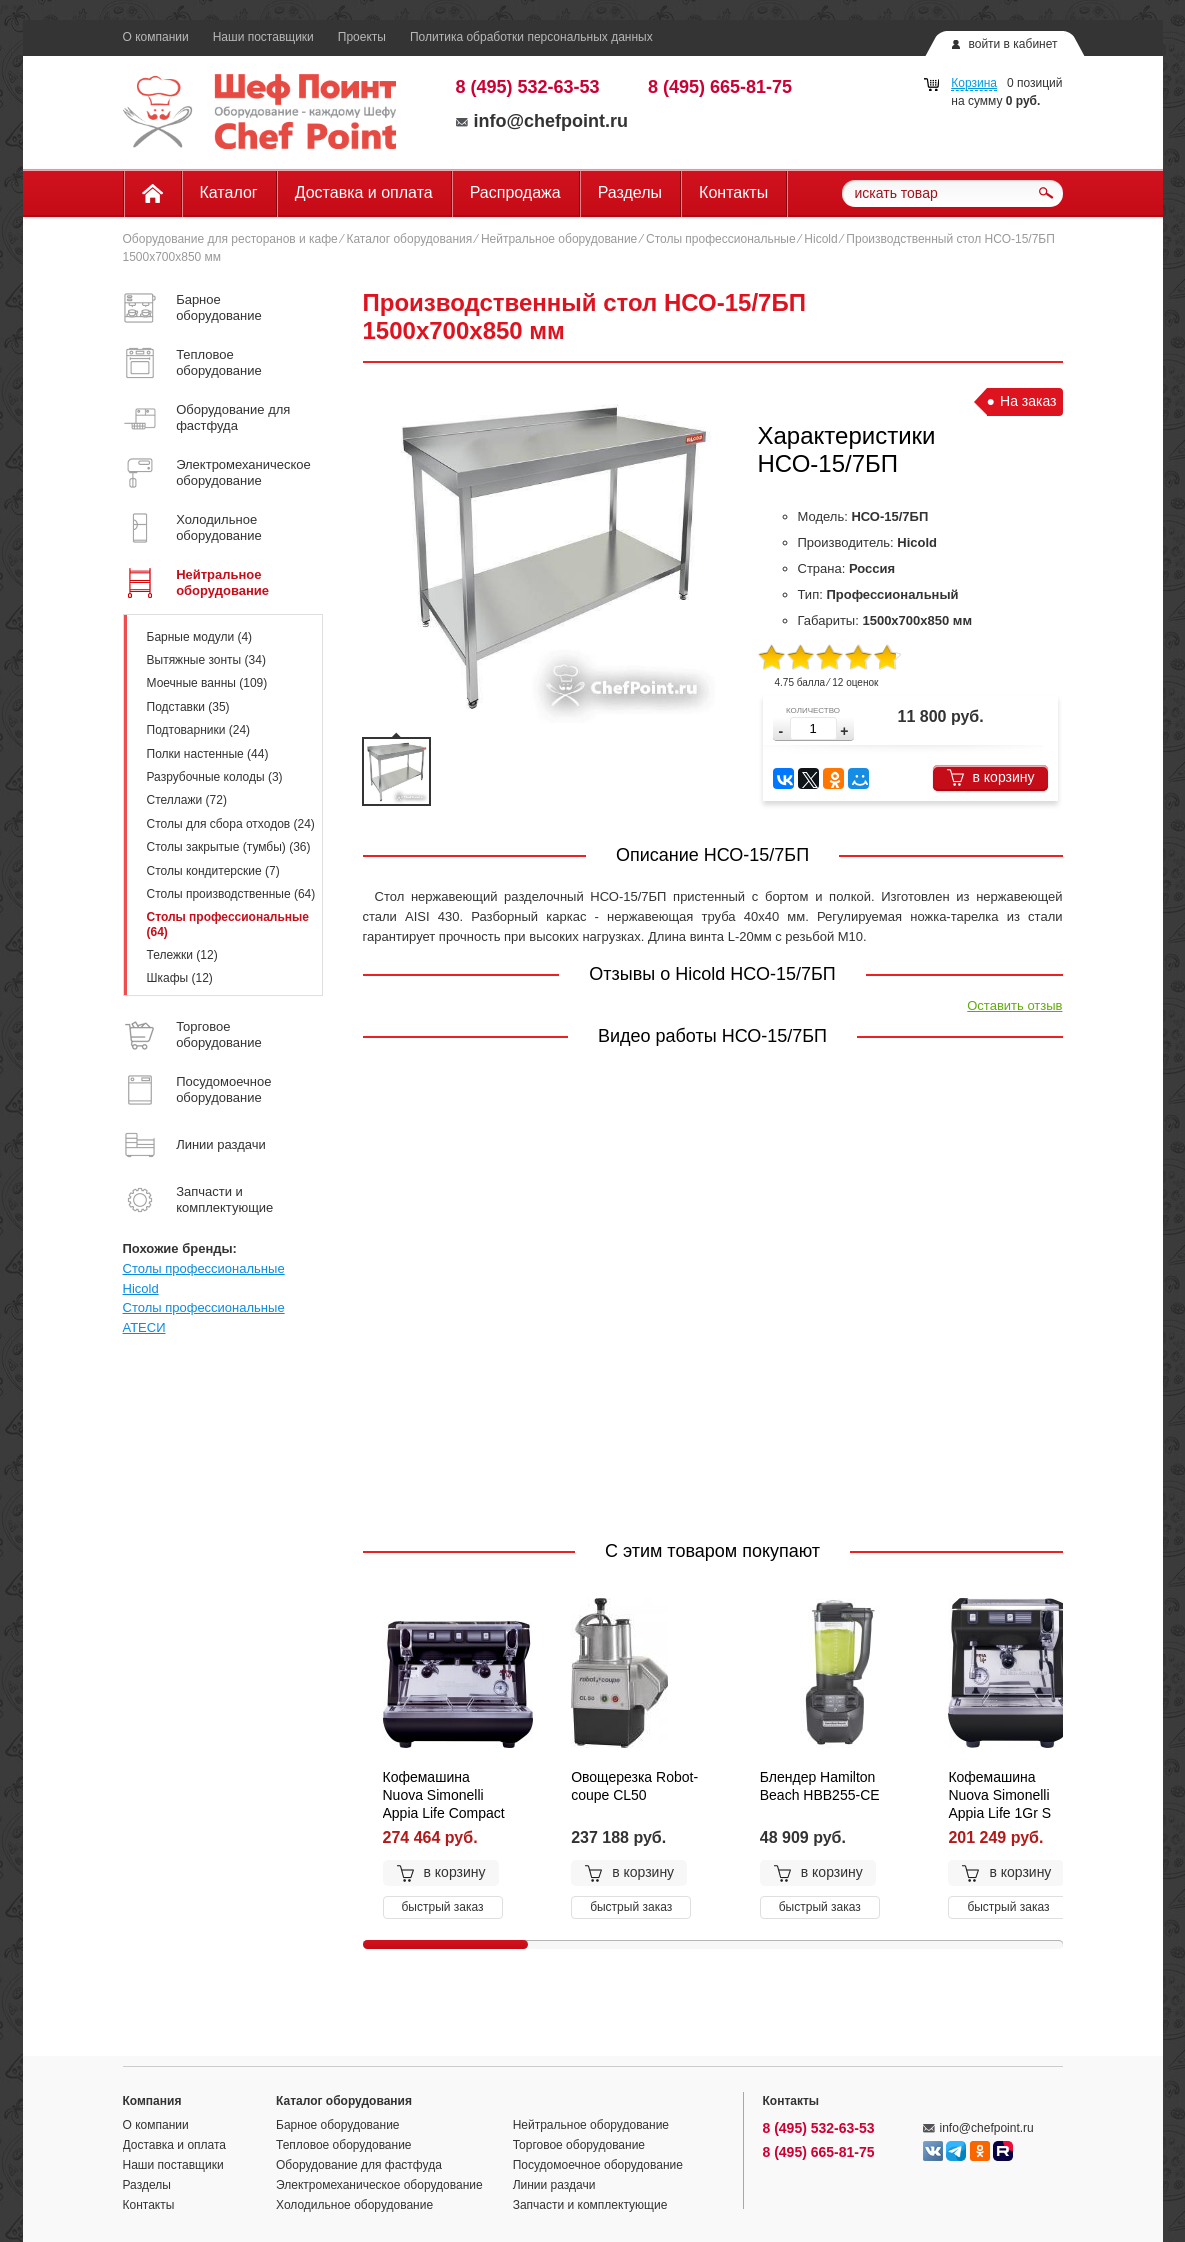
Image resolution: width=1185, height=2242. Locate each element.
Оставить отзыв (1014, 1005)
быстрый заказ (443, 1907)
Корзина (974, 83)
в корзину (990, 777)
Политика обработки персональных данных (531, 37)
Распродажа (515, 192)
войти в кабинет (1012, 44)
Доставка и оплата (364, 192)
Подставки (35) (188, 707)
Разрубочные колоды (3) (215, 777)
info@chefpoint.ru (542, 121)
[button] (844, 731)
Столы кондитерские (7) (213, 871)
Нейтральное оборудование (559, 239)
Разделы (630, 192)
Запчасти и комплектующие (590, 2205)
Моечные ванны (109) (207, 683)
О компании (156, 37)
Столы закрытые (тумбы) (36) (229, 847)
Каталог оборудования (409, 239)
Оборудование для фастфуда (359, 2165)
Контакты (733, 192)
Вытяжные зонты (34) (206, 660)
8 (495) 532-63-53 (528, 87)
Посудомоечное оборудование (598, 2165)
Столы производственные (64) (231, 894)
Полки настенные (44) (208, 754)
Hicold (820, 239)
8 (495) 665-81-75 (720, 87)
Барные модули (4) (200, 637)
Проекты (362, 37)
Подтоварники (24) (199, 730)
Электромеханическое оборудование (379, 2185)
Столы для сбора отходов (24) (231, 824)
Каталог (229, 192)
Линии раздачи (554, 2185)
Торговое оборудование (579, 2145)
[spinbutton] (813, 728)
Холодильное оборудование (354, 2205)
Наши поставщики (263, 37)
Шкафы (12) (180, 978)
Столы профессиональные (721, 239)
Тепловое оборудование (344, 2145)
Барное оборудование (338, 2125)
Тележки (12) (182, 955)
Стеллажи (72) (187, 800)
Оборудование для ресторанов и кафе (230, 239)
